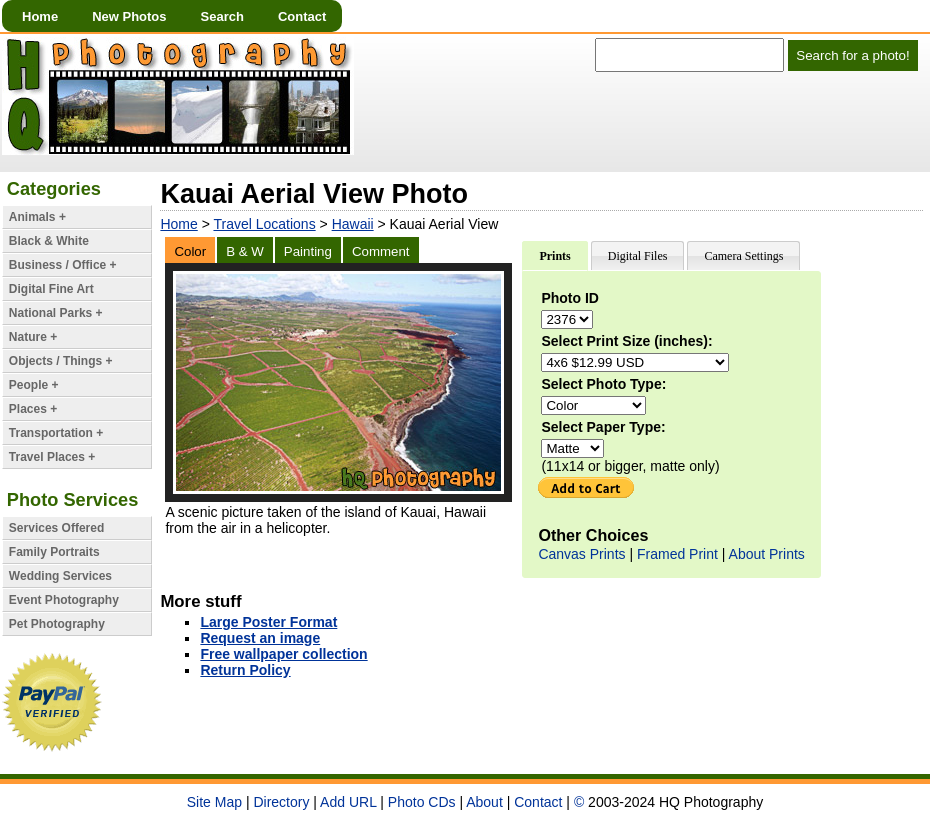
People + (34, 385)
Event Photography (64, 600)
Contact (302, 16)
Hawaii (353, 224)
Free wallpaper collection (283, 654)
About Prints (767, 554)
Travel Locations (264, 224)
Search (222, 16)
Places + (33, 409)
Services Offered (56, 528)
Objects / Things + (61, 361)
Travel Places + (52, 457)
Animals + (37, 217)
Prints (554, 256)
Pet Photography (57, 624)
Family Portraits (54, 552)
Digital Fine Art (51, 289)
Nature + (33, 337)
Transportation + (56, 433)
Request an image (260, 638)
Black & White (49, 241)
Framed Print (677, 554)
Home (40, 16)
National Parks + (56, 313)
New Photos (129, 16)
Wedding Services (60, 576)
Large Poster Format (268, 622)
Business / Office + (63, 265)
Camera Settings (743, 256)
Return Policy (245, 670)
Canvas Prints (581, 554)
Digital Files (638, 256)
